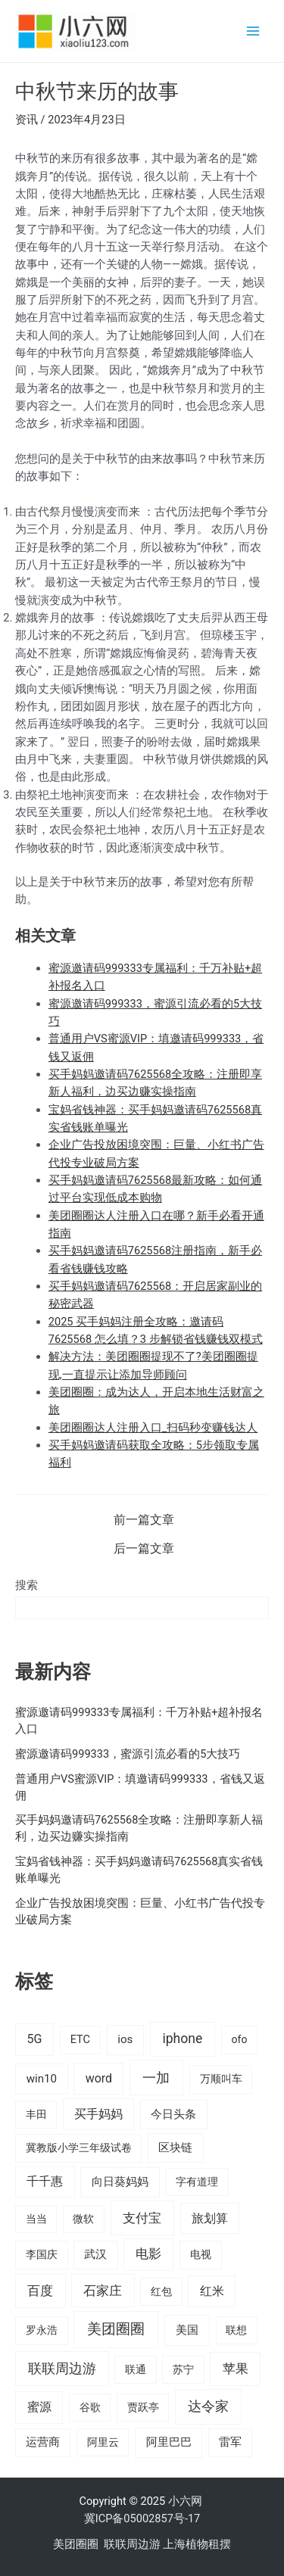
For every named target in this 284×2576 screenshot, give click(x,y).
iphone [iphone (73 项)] (182, 2038)
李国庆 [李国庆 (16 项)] (42, 2254)
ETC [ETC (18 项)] (80, 2039)
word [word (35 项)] (99, 2078)
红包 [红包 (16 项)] (161, 2291)
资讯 (26, 119)
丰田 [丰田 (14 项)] (36, 2114)
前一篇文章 (144, 1521)
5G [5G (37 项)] (34, 2039)
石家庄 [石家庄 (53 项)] (102, 2290)
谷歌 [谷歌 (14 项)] (90, 2407)
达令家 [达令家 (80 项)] (208, 2406)
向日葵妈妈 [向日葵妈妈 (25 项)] (120, 2181)
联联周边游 (132, 2544)
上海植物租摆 (197, 2544)
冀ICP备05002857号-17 (142, 2518)
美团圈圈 (75, 2544)
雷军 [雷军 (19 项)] (230, 2442)
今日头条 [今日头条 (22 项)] (173, 2114)
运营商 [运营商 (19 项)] (43, 2442)
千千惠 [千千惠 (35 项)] (45, 2181)
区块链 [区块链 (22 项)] (175, 2147)
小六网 (186, 2501)
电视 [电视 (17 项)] (200, 2254)
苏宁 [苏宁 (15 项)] (183, 2369)
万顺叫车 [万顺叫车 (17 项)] (221, 2079)
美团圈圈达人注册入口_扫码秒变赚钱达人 (153, 1427)
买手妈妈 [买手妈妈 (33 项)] (98, 2114)
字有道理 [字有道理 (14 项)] (197, 2182)
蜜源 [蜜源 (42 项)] (39, 2407)
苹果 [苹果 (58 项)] (235, 2368)
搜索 (26, 1585)
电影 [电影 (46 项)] (148, 2254)
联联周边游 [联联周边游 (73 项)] (62, 2368)
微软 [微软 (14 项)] (83, 2219)
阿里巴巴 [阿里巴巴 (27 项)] (169, 2442)
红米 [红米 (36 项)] (212, 2291)
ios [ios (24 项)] (125, 2039)
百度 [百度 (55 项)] (40, 2290)
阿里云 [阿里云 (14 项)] (103, 2442)
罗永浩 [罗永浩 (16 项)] (42, 2330)
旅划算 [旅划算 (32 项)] (210, 2218)
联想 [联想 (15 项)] (236, 2330)
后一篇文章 (144, 1549)
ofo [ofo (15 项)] (239, 2039)
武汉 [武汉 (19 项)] (95, 2254)
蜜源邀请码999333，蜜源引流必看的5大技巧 (127, 1754)
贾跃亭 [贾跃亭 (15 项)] (143, 2407)
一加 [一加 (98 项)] (156, 2077)
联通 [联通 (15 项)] (135, 2369)
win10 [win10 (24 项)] (42, 2078)
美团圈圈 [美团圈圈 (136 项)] (116, 2329)
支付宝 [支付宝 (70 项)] (142, 2218)
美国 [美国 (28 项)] (187, 2330)
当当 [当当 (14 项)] (36, 2219)
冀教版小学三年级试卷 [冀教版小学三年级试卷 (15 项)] (79, 2147)
